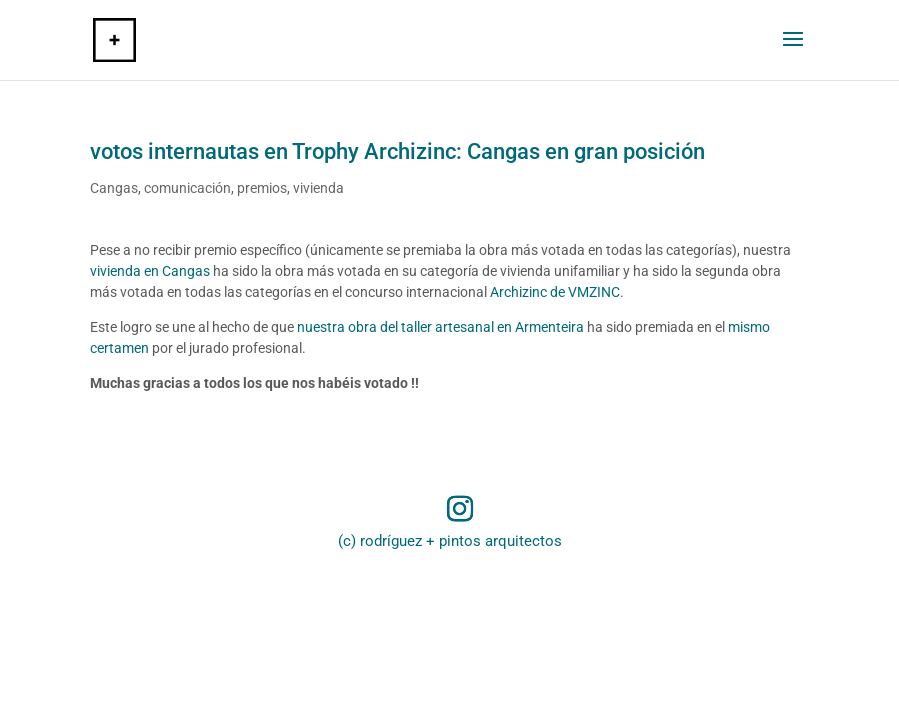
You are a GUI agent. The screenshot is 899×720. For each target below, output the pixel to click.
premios (262, 188)
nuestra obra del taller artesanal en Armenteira (440, 327)
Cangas (114, 188)
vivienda (318, 188)
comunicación (187, 188)
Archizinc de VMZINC (555, 292)
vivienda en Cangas (150, 271)
